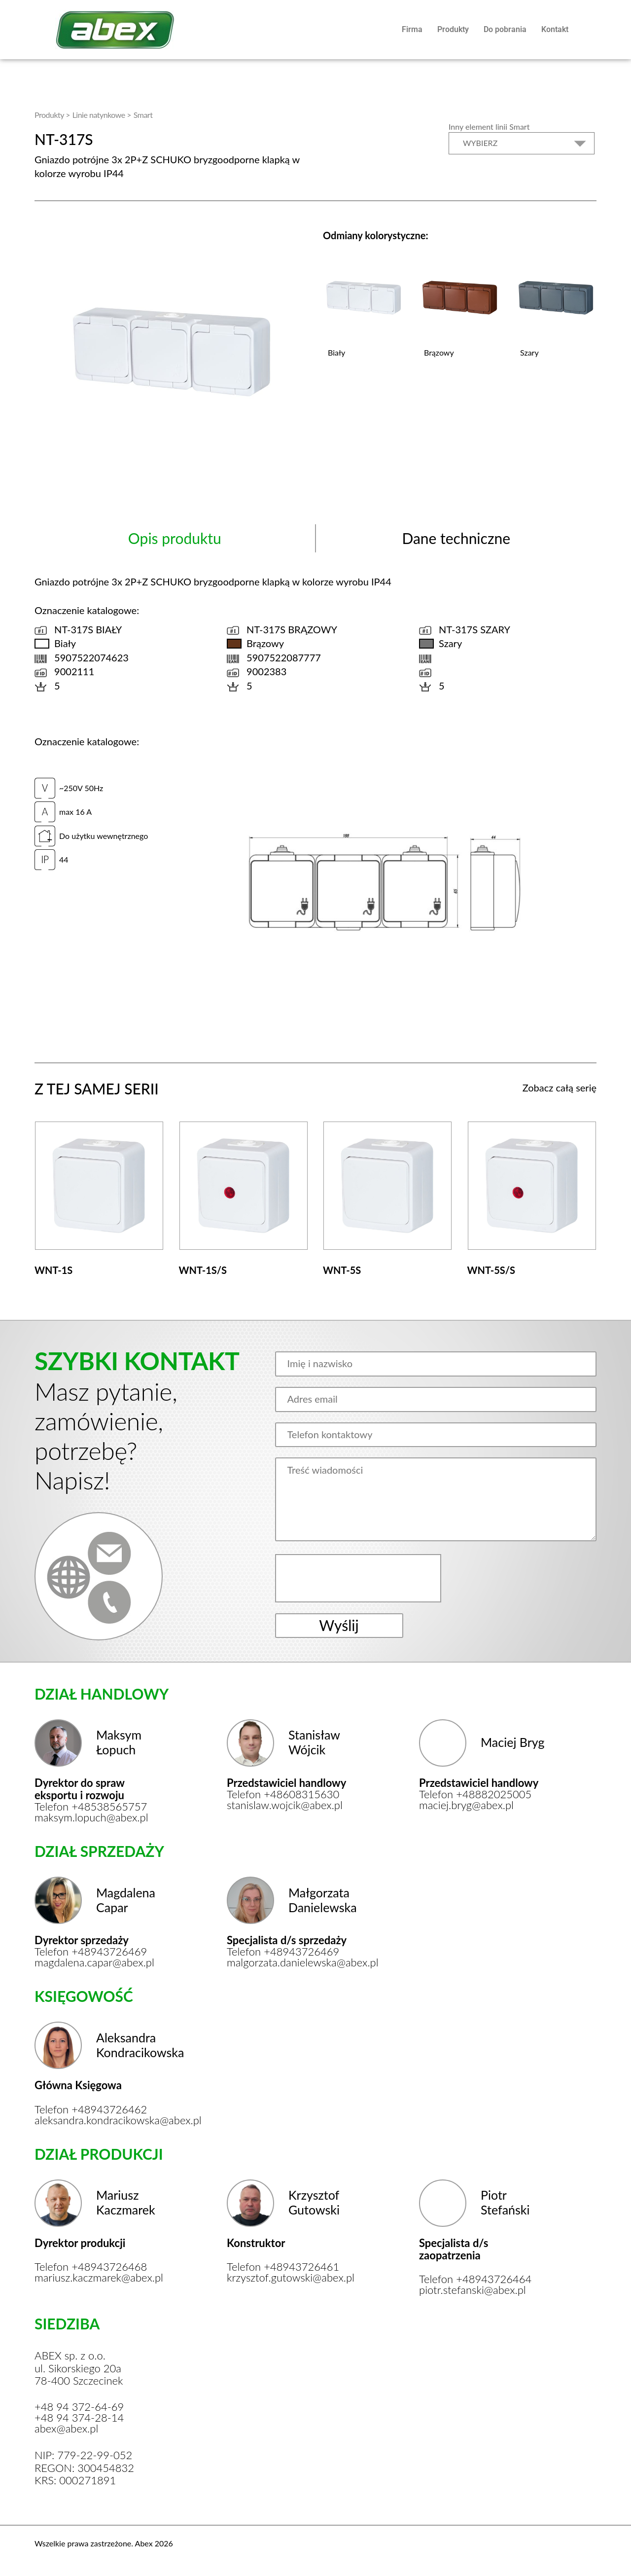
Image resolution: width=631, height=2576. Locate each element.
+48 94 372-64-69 (79, 2406)
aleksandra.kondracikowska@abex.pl (97, 2120)
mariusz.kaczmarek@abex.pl (97, 2277)
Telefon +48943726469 (91, 1951)
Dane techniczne (456, 538)
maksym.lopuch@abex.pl (91, 1817)
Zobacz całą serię (559, 1087)
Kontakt (554, 29)
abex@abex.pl (66, 2428)
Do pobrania (505, 29)
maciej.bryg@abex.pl (466, 1805)
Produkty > (52, 114)
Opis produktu (174, 538)
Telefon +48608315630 (283, 1794)
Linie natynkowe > (101, 114)
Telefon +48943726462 (91, 2109)
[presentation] (359, 1578)
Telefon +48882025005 (475, 1794)
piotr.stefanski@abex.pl (472, 2290)
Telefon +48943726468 (91, 2266)
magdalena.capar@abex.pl (94, 1962)
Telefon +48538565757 (91, 1806)
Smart (143, 114)
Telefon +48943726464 (475, 2279)
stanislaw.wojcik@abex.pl (285, 1805)
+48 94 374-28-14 (79, 2417)
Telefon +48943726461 (283, 2266)
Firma (412, 29)
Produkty (453, 29)
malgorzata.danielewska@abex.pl (289, 1962)
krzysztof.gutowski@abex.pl (289, 2277)
